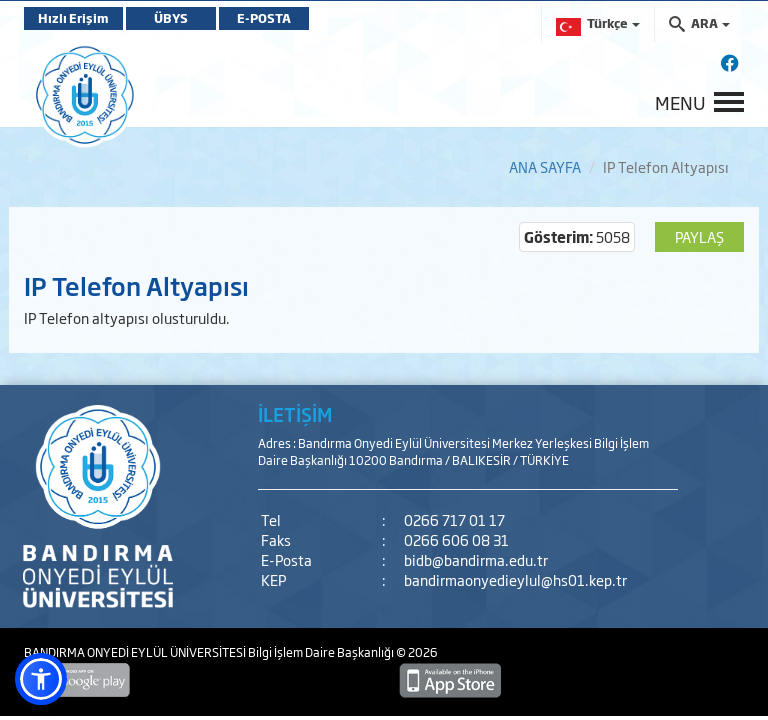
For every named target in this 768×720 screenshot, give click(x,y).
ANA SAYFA (545, 166)
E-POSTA (264, 18)
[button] (41, 679)
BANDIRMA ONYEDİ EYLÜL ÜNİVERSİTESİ (136, 652)
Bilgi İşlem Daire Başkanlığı (322, 652)
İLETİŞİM (295, 414)
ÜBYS (171, 18)
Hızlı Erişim (73, 18)
